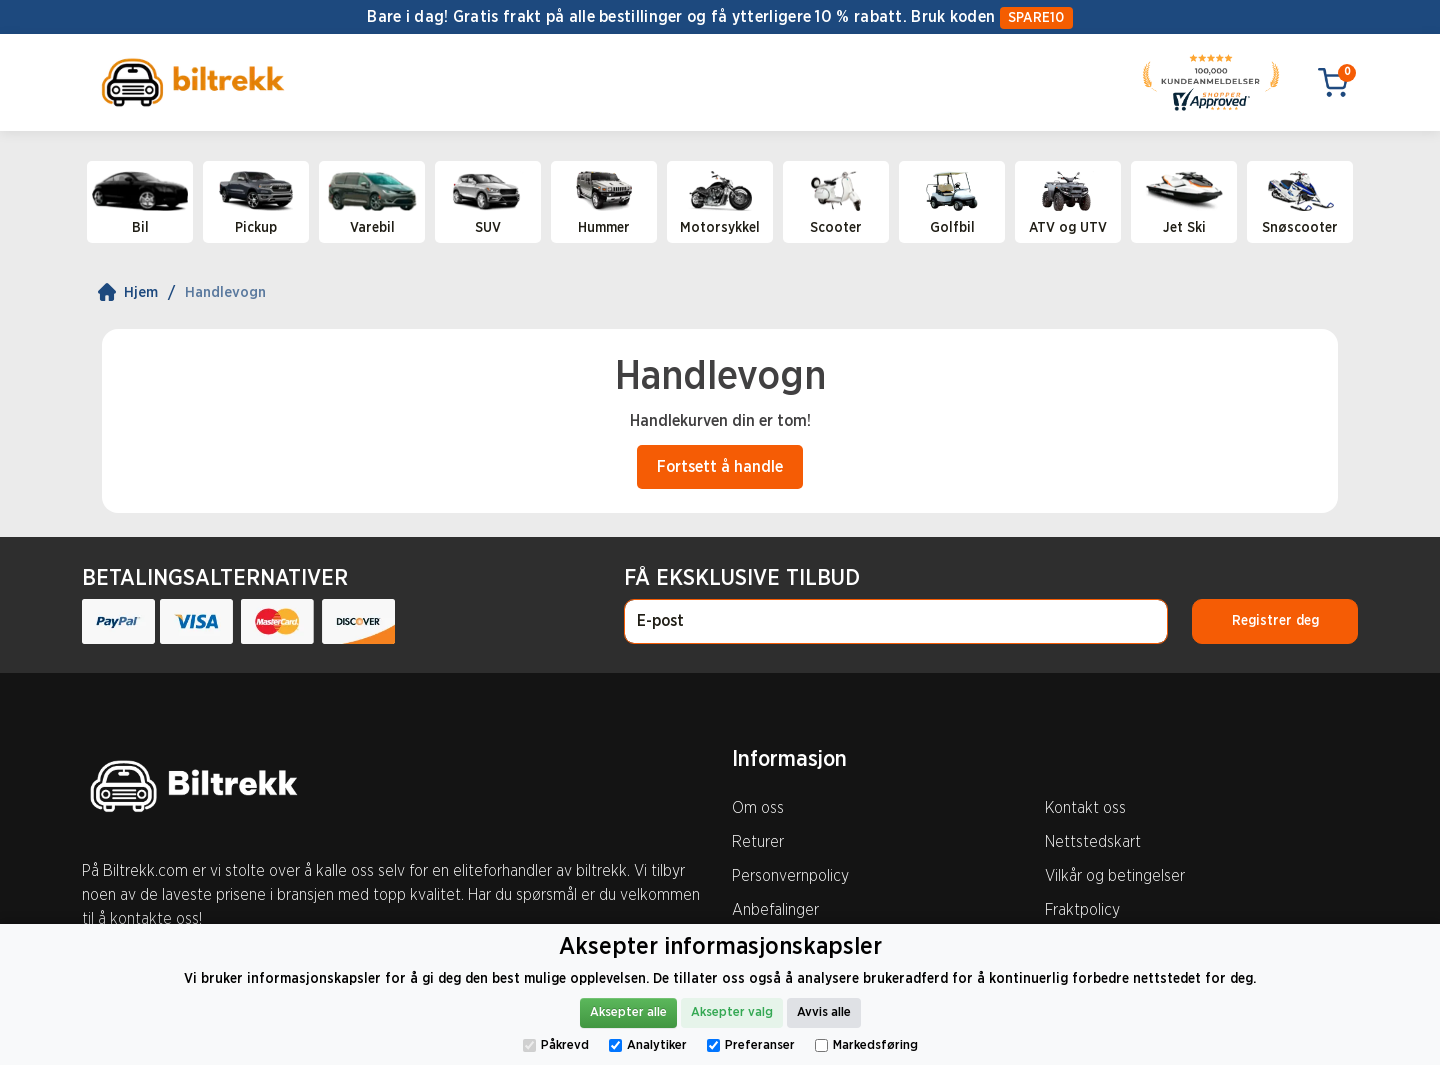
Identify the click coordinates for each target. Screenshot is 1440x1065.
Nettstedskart (1093, 842)
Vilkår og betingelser (1115, 876)
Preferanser (751, 1045)
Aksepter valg (732, 1012)
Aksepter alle (628, 1012)
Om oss (758, 808)
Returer (758, 842)
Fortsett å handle (720, 467)
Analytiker (648, 1045)
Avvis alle (824, 1012)
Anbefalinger (775, 910)
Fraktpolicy (1082, 910)
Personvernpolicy (790, 876)
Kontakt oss (1085, 808)
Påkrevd (556, 1045)
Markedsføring (866, 1045)
